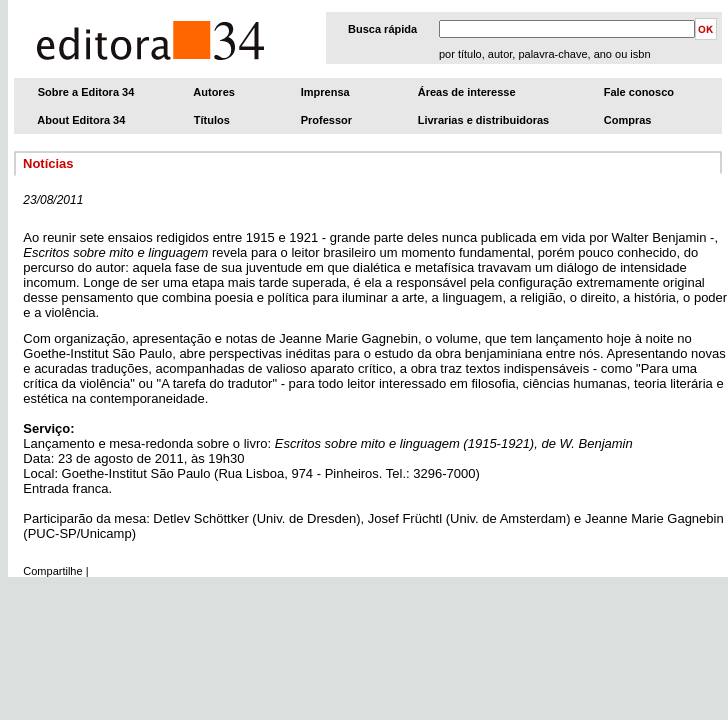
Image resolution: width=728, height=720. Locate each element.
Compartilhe (52, 571)
